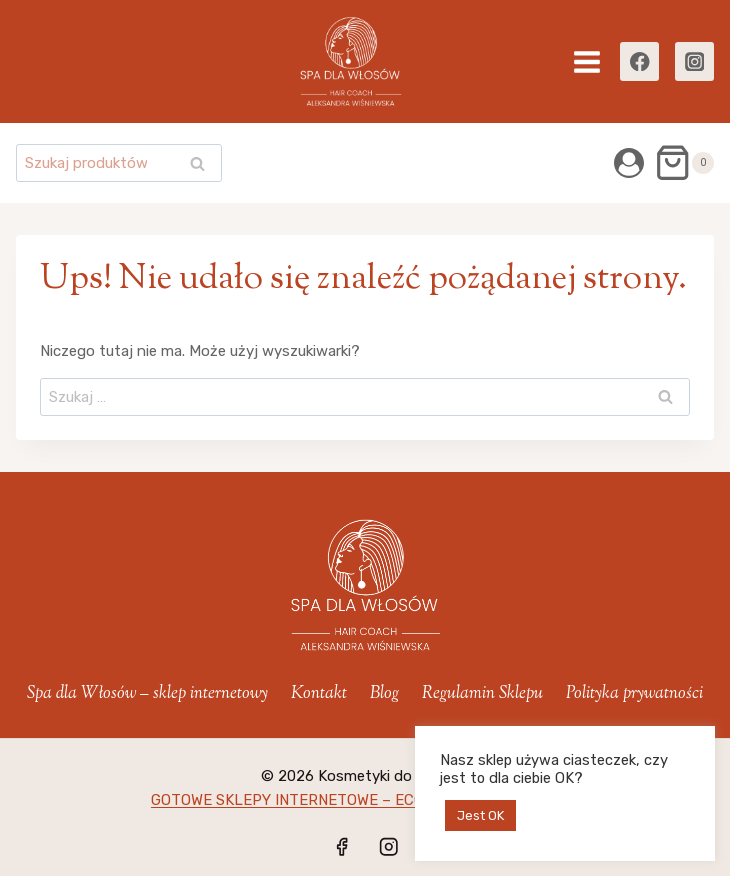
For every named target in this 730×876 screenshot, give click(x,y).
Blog (384, 694)
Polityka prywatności (634, 694)
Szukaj (203, 166)
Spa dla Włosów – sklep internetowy (147, 694)
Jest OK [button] (480, 815)
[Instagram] (694, 61)
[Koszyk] (684, 162)
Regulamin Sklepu (482, 694)
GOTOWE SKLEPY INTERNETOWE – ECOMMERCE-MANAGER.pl (365, 800)
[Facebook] (639, 61)
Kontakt (319, 694)
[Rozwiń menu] (587, 61)
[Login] (629, 163)
